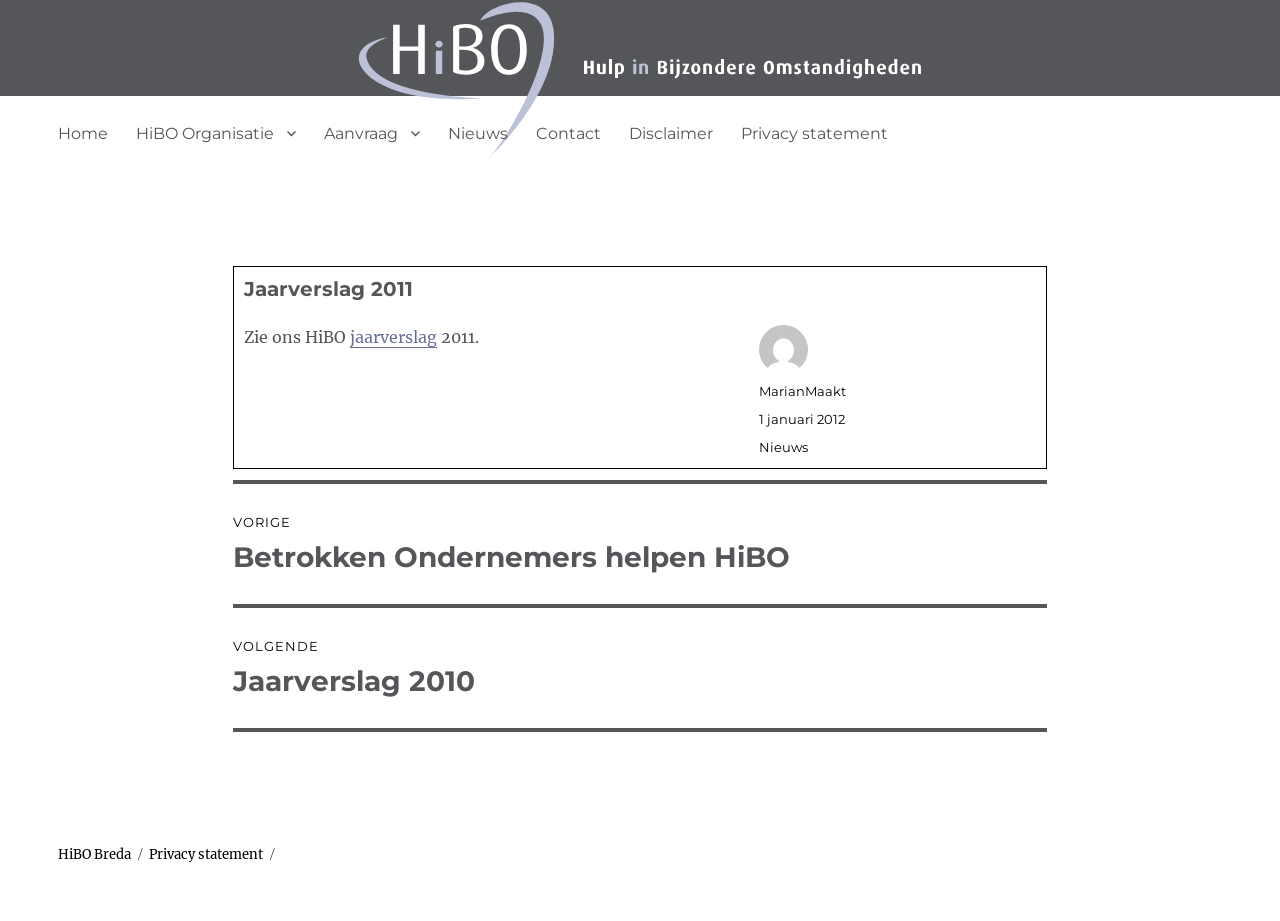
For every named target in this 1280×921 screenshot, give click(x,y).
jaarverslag (393, 337)
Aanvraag (361, 133)
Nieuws (478, 133)
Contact (568, 133)
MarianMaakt (802, 391)
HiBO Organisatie (205, 133)
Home (83, 133)
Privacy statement (814, 133)
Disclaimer (671, 133)
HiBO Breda (94, 854)
